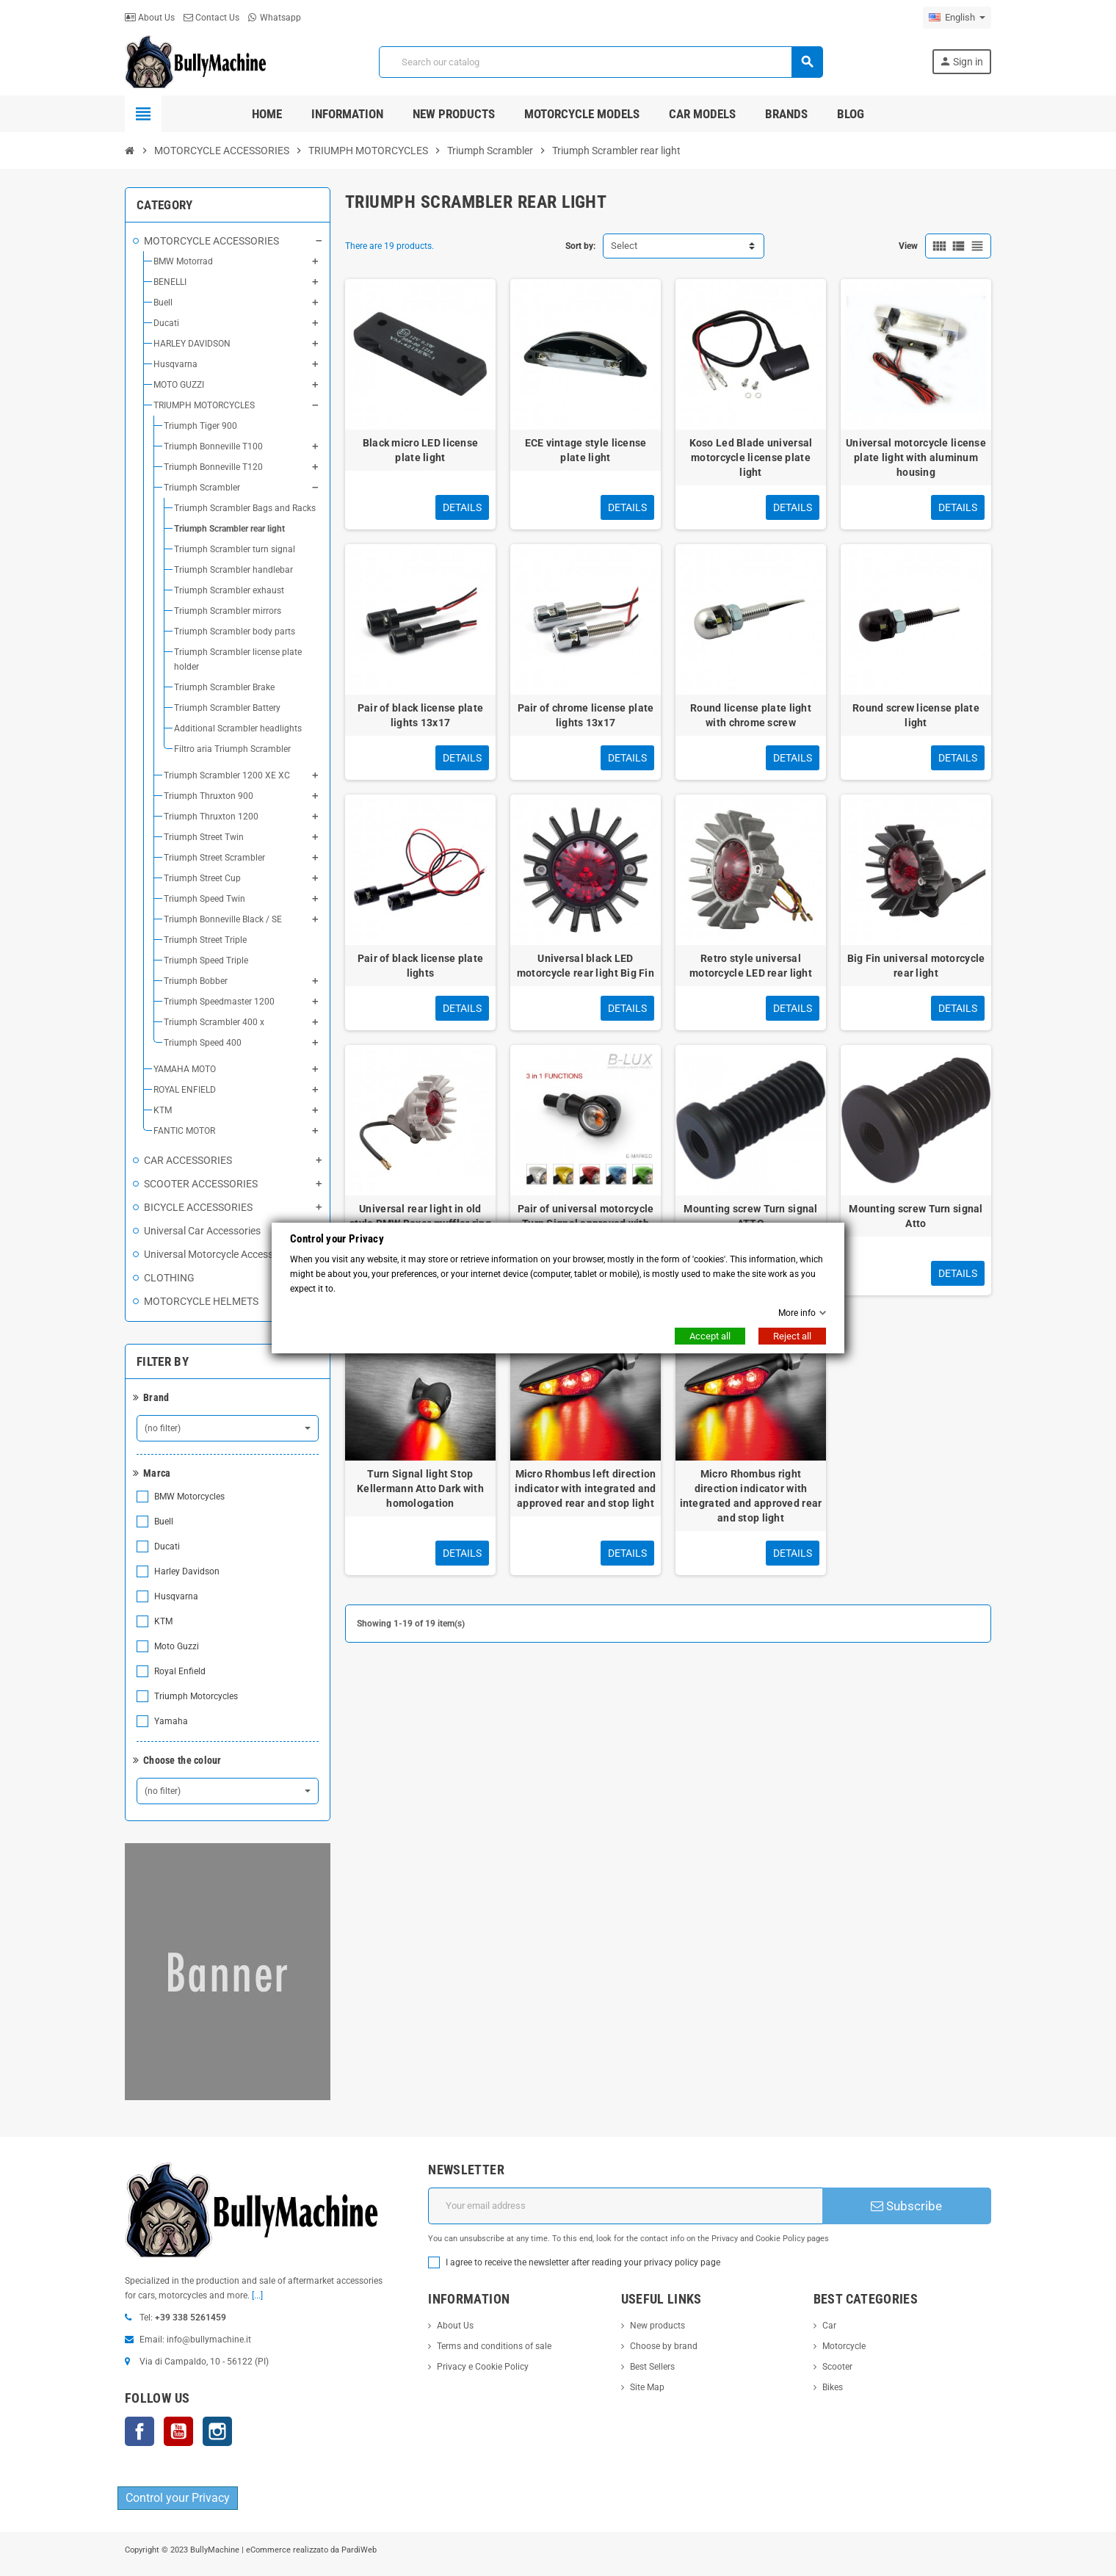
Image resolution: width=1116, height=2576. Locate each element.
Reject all (792, 1336)
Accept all (710, 1336)
